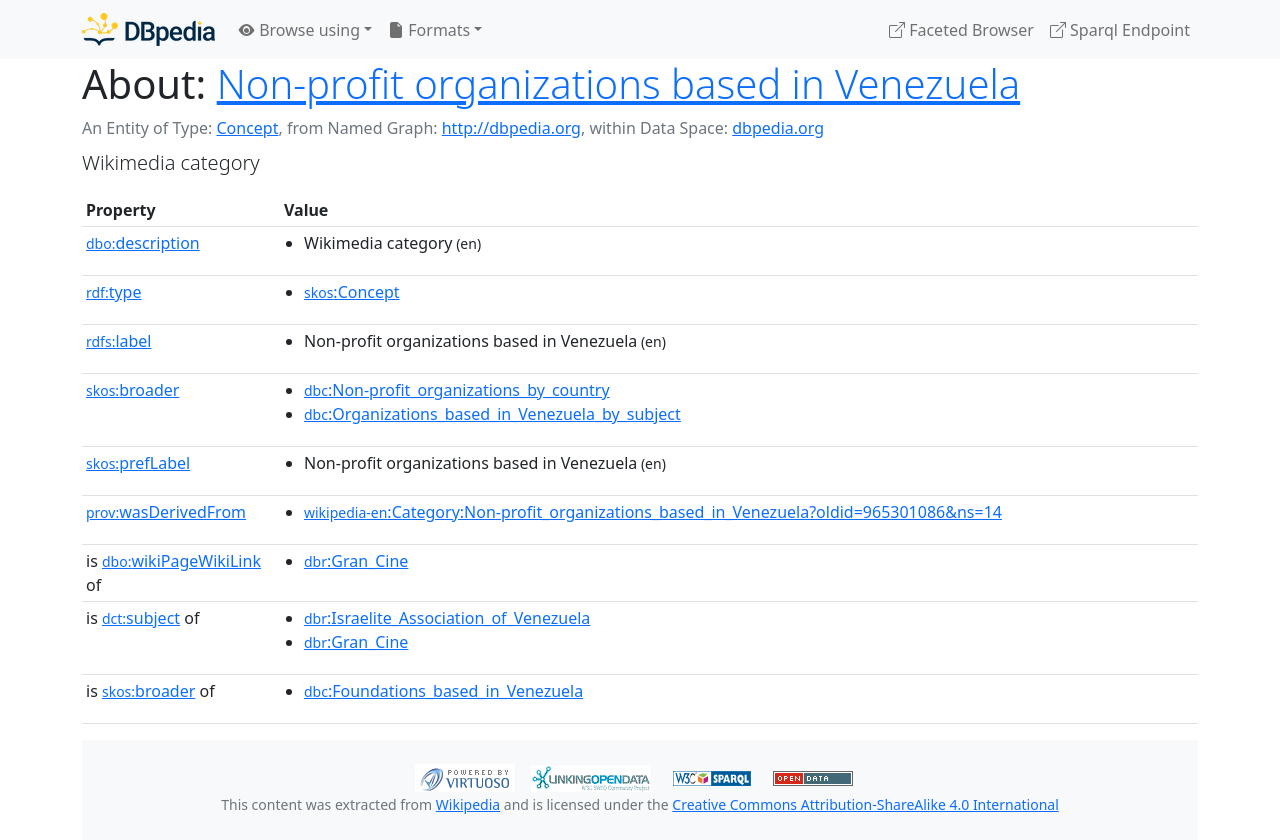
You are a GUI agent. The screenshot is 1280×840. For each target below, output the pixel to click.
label (119, 341)
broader (132, 390)
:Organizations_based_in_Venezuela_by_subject (492, 414)
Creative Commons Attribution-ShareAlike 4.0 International (865, 804)
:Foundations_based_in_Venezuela (443, 691)
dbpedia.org (778, 128)
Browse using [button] (299, 30)
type (114, 292)
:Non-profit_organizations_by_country (457, 390)
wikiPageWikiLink (181, 561)
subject (141, 618)
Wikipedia (468, 804)
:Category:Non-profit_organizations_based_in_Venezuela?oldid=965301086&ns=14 (653, 512)
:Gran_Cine (356, 561)
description (143, 243)
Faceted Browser (961, 30)
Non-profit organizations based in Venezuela (619, 83)
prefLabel (138, 463)
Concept (247, 128)
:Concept (352, 292)
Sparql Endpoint (1120, 30)
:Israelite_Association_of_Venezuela (447, 618)
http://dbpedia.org (511, 128)
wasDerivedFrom (166, 512)
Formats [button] (429, 30)
